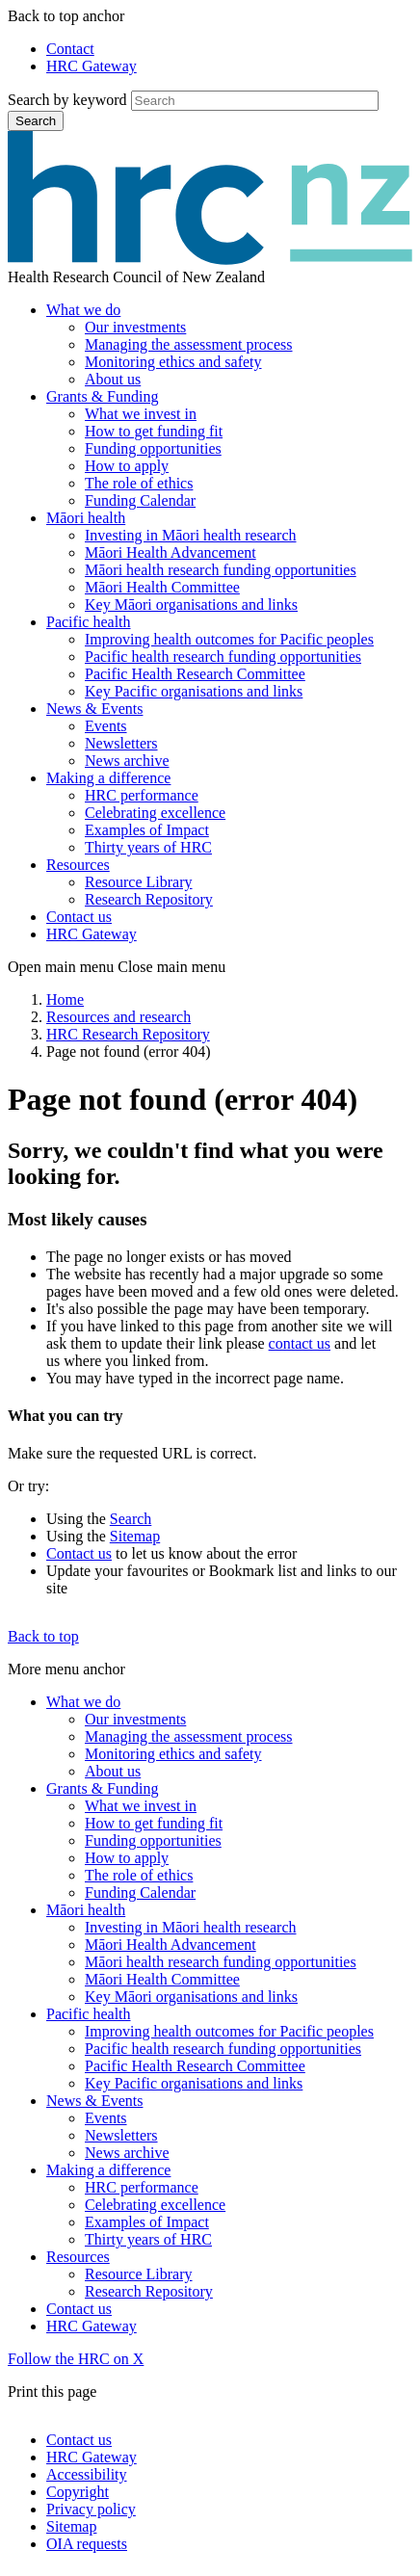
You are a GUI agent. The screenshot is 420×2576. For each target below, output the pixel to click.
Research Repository (149, 899)
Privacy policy (91, 2509)
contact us (299, 1343)
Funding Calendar (140, 500)
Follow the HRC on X (76, 2359)
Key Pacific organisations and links (193, 691)
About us (113, 379)
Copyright (77, 2492)
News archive (127, 760)
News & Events (94, 708)
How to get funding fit (154, 431)
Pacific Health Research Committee (195, 674)
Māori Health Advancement (170, 552)
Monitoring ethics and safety (173, 362)
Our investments (135, 327)
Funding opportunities (153, 448)
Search (35, 121)
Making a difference (108, 778)
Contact (70, 48)
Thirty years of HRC (148, 847)
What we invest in (141, 414)
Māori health (85, 518)
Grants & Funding (102, 396)
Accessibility (86, 2474)
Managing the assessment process (189, 344)
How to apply (127, 466)
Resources (78, 864)
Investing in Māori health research (190, 535)
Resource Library (139, 882)
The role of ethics (139, 483)
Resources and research (118, 1017)
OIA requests (86, 2544)
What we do (83, 310)
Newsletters (121, 743)
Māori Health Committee (162, 587)
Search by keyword (67, 100)
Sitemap (135, 1536)
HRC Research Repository (128, 1034)
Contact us (79, 916)
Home (65, 999)
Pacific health (88, 622)
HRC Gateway (91, 66)
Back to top (43, 1636)
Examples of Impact (147, 830)
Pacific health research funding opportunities (223, 656)
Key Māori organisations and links (191, 604)
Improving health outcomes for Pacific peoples (229, 639)
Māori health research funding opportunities (220, 570)
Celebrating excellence (155, 812)
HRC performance (141, 795)
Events (106, 726)
